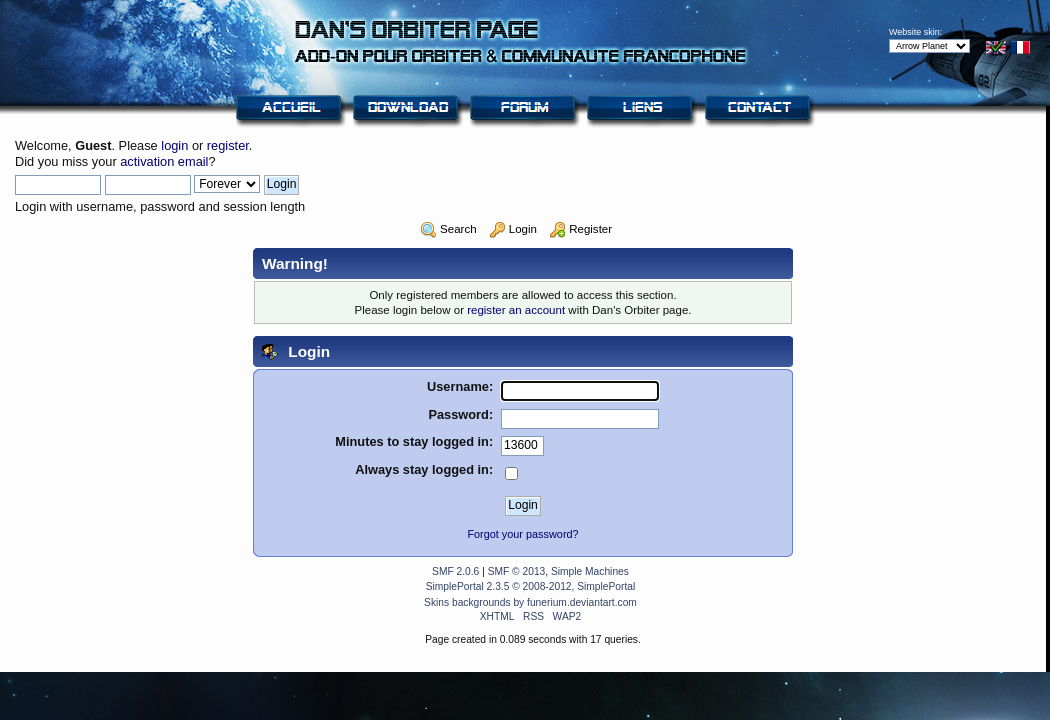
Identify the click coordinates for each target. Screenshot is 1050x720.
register (228, 145)
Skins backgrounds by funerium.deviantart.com (530, 602)
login (174, 145)
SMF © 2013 (517, 571)
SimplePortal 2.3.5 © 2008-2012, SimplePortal (531, 586)
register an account (516, 310)
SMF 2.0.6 (455, 571)
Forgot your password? (522, 534)
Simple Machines (590, 571)
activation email (164, 161)
